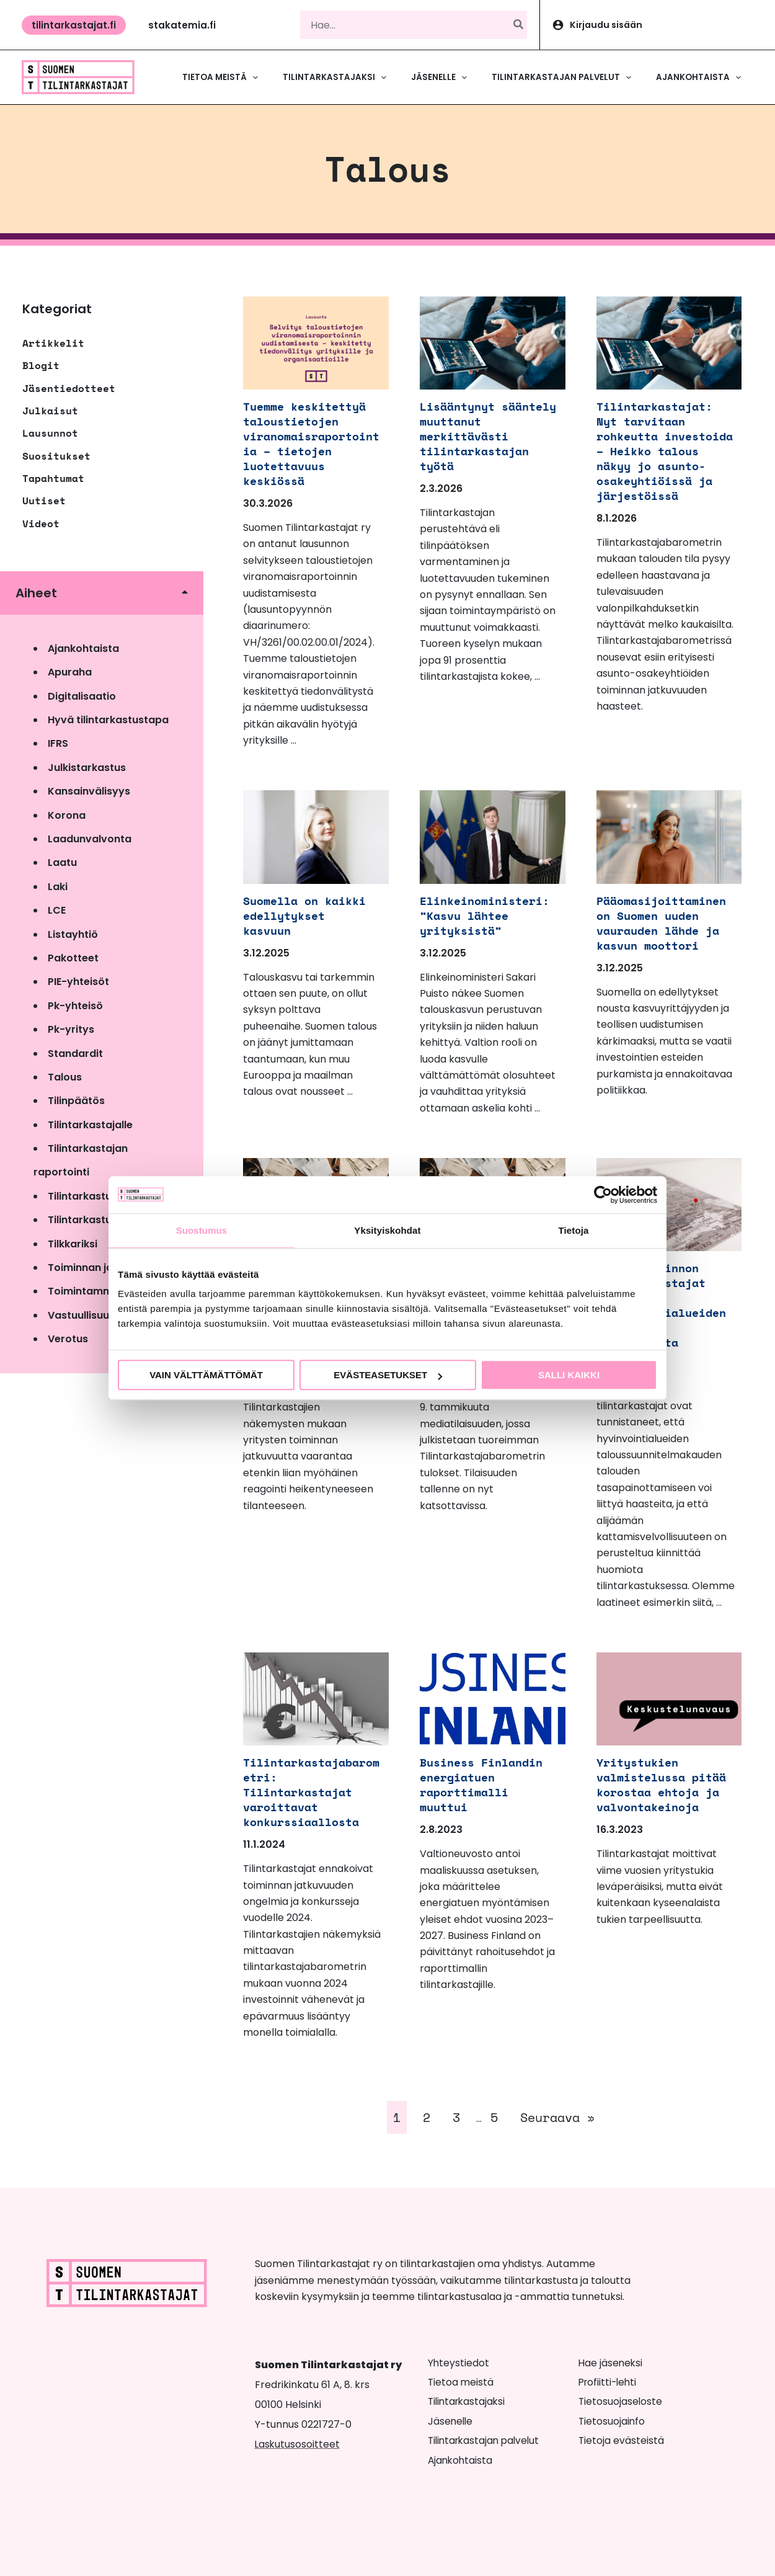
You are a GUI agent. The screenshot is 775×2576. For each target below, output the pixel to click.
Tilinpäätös (76, 1101)
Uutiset (44, 500)
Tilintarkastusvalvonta (105, 1220)
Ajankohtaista (83, 648)
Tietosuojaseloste (620, 2401)
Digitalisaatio (82, 696)
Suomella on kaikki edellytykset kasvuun (310, 915)
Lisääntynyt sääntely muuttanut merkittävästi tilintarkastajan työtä (487, 436)
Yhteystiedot (459, 2363)
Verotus (68, 1339)
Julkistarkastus (87, 767)
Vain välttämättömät (206, 1375)
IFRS (58, 743)
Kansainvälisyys (89, 791)
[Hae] (519, 25)
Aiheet (36, 593)
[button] (74, 25)
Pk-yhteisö (75, 1006)
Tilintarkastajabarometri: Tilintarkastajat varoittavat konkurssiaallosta (310, 1791)
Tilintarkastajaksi (468, 2401)
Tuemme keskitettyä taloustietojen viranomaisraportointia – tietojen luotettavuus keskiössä (310, 443)
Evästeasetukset (388, 1375)
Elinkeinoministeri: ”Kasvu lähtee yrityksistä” (487, 915)
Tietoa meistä (461, 2382)
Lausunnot (50, 433)
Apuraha (70, 672)
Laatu (62, 862)
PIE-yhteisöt (78, 981)
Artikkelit (53, 343)
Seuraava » (557, 2117)
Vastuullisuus (81, 1315)
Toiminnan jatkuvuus (100, 1267)
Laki (58, 887)
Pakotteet (73, 958)
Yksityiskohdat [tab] (387, 1230)
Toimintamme (83, 1291)
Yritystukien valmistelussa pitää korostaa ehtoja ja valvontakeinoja (652, 1791)
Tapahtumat (53, 478)
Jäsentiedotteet (68, 388)
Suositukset (56, 455)
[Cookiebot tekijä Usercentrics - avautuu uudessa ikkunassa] (603, 1194)
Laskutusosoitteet (298, 2444)
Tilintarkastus (82, 1196)
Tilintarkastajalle (90, 1125)
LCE (57, 910)
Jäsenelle (451, 2421)
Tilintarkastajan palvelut (486, 2440)
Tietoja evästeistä (621, 2440)
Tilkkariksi (72, 1244)
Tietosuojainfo (612, 2421)
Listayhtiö (73, 934)
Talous (65, 1077)
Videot (41, 523)
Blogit (41, 365)
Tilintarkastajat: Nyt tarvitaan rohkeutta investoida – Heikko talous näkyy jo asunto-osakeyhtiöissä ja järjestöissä (659, 458)
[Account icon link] (657, 25)
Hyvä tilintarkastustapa (108, 720)
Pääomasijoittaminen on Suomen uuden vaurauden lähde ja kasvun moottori (663, 922)
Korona (67, 815)
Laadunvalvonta (89, 839)
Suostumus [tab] (202, 1230)
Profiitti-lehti (609, 2382)
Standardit (75, 1053)
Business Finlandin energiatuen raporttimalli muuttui (487, 1784)
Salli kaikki (569, 1375)
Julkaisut (50, 410)
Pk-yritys (71, 1029)
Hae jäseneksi (611, 2363)
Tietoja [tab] (574, 1230)
